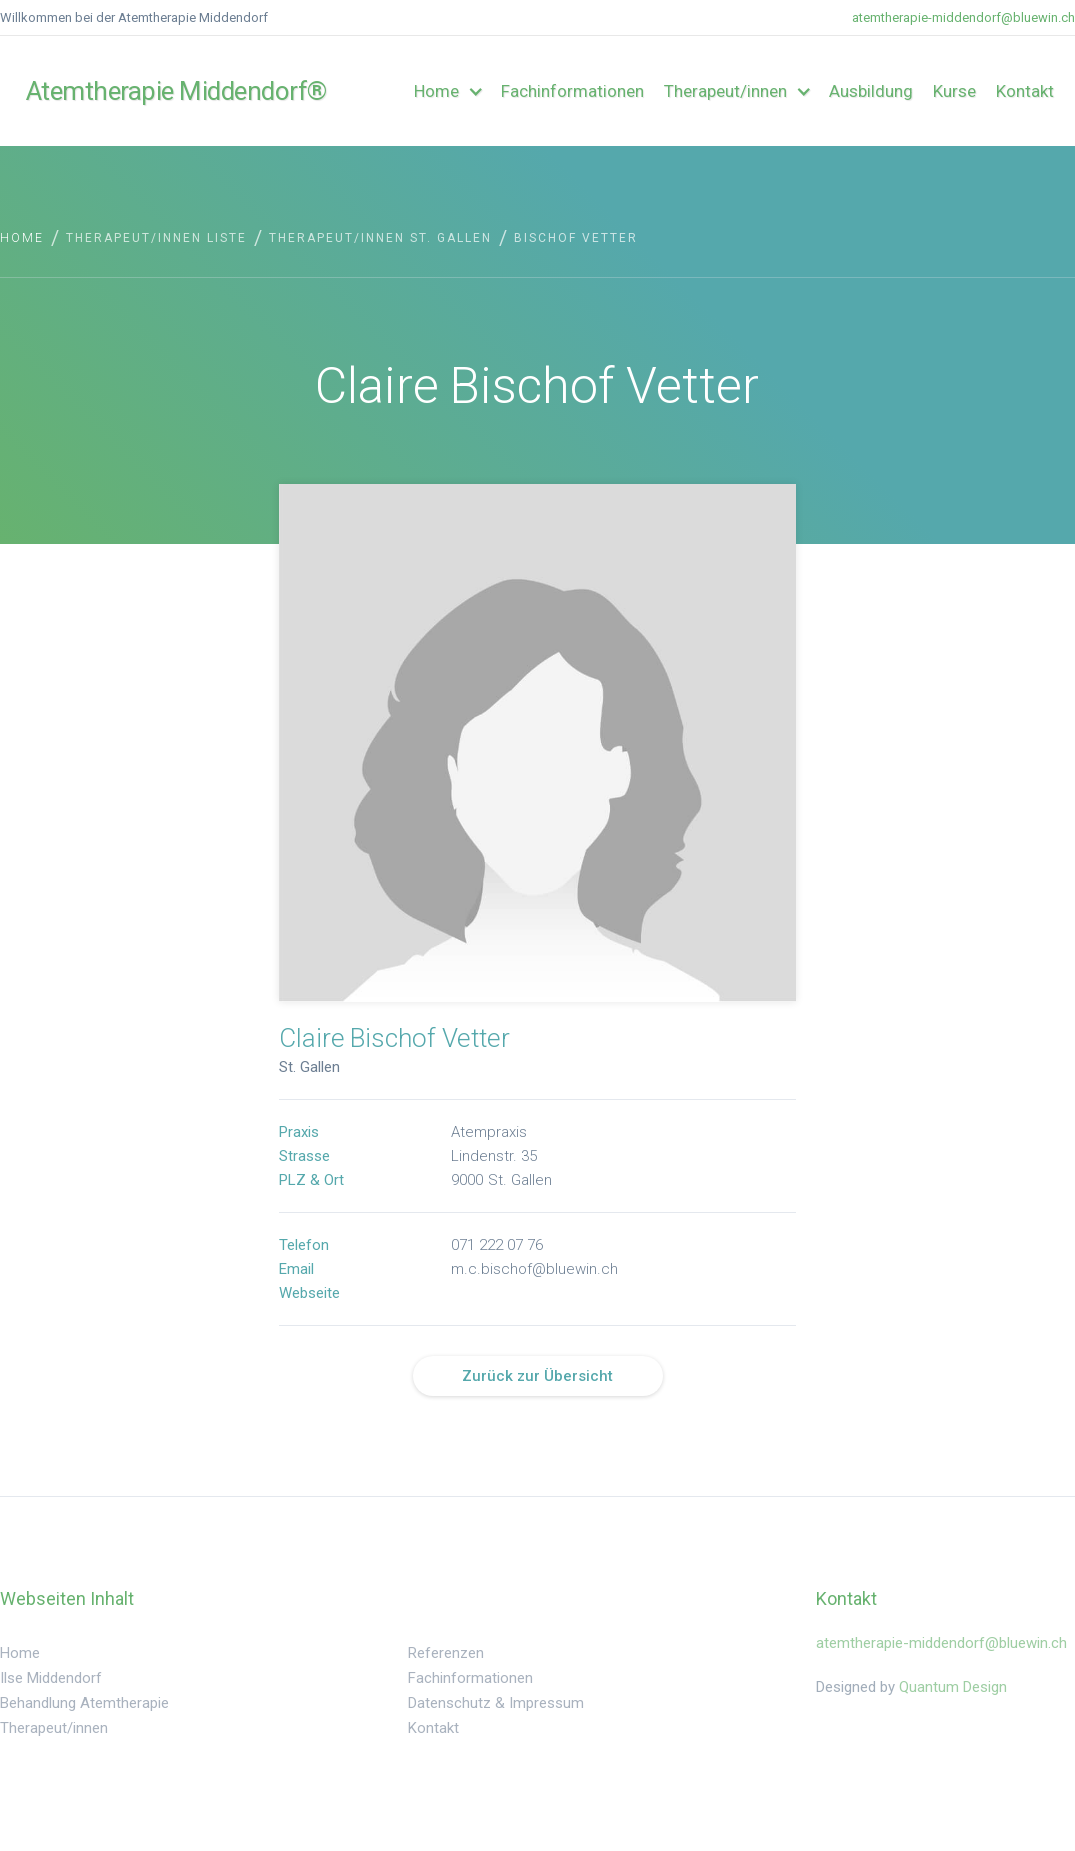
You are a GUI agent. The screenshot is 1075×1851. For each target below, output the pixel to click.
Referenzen (446, 1653)
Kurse (954, 91)
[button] (447, 91)
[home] (121, 91)
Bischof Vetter (576, 238)
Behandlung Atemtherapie (84, 1703)
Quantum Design (953, 1687)
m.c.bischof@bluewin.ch (534, 1271)
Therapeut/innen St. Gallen (380, 238)
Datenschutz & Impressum (496, 1703)
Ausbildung (871, 91)
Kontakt (1025, 91)
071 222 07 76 (497, 1247)
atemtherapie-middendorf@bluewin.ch (963, 17)
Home (22, 238)
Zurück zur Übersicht (537, 1376)
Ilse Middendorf (51, 1678)
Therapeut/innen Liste (156, 238)
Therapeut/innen (54, 1728)
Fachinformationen (572, 91)
